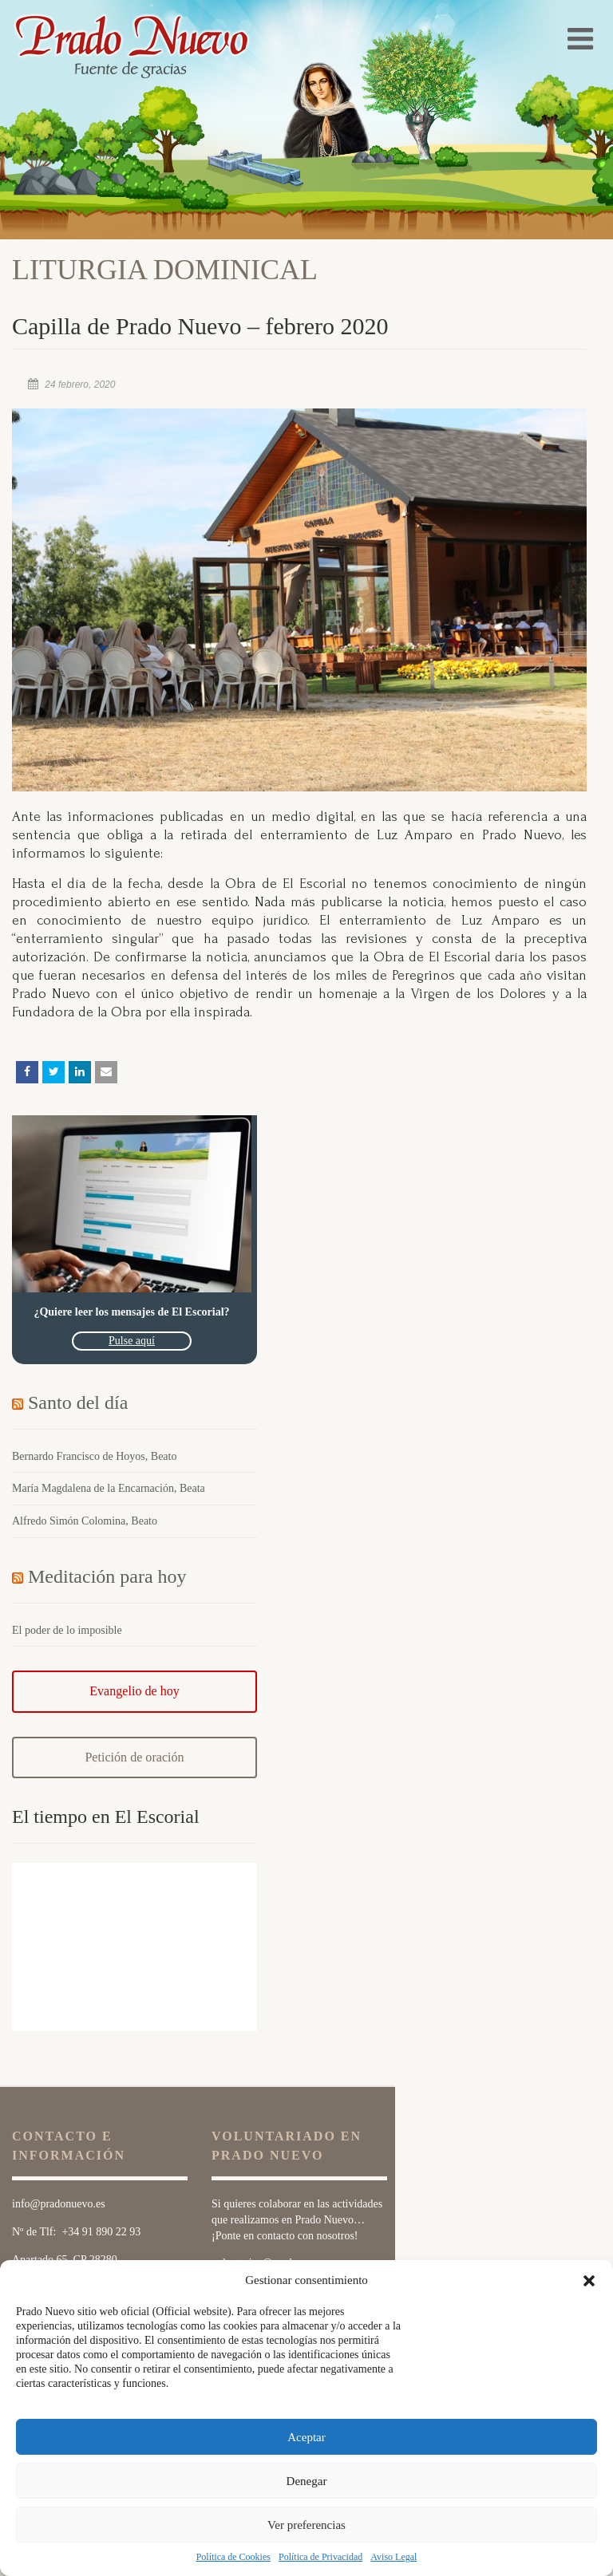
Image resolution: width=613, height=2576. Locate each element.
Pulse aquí (132, 1341)
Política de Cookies (233, 2556)
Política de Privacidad (320, 2556)
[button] (589, 2281)
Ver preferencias (306, 2525)
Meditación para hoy (107, 1576)
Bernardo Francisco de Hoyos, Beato (94, 1456)
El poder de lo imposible (67, 1630)
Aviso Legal (393, 2556)
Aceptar (306, 2437)
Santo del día (78, 1402)
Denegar (307, 2481)
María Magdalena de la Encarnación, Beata (108, 1488)
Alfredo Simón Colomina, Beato (84, 1521)
